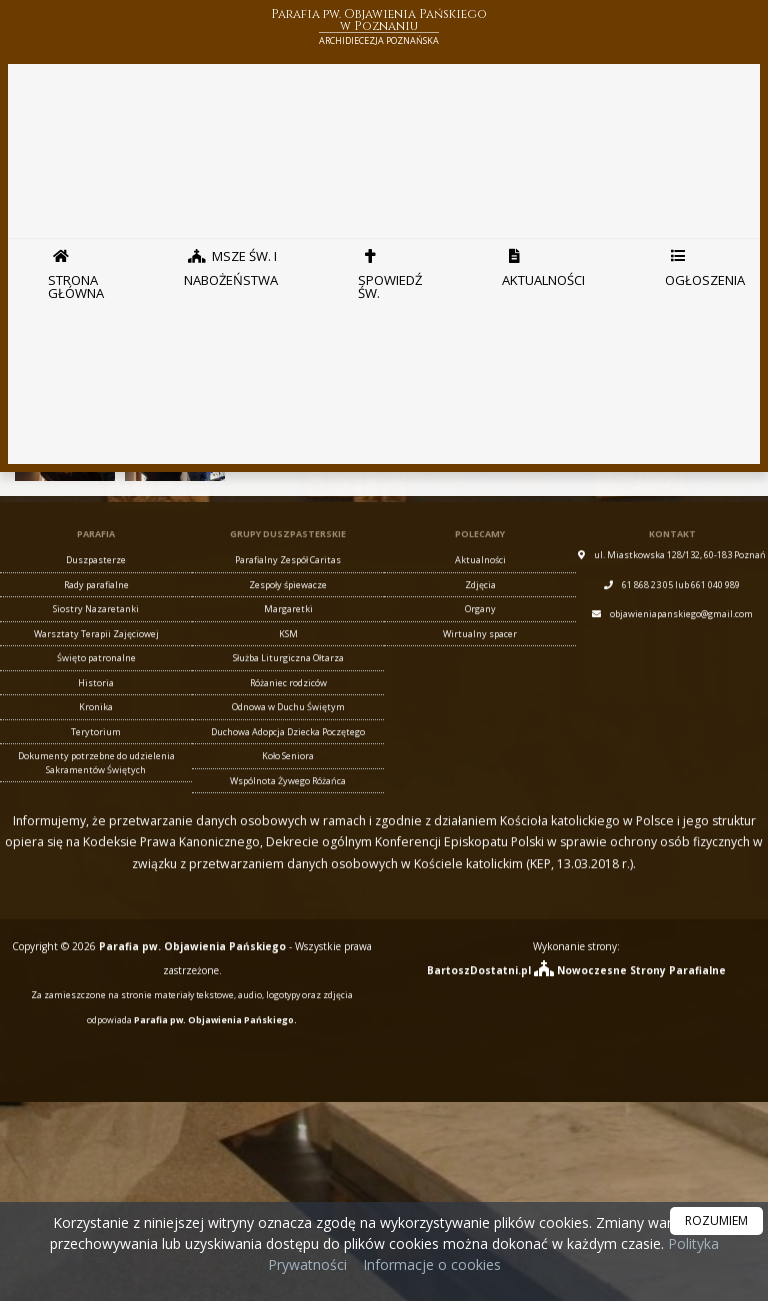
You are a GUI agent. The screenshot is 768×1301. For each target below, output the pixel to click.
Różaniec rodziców (288, 703)
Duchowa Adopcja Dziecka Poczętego (288, 752)
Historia (96, 703)
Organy (480, 629)
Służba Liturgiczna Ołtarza (288, 678)
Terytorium (96, 752)
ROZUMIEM (716, 1220)
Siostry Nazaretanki (96, 629)
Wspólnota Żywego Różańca (288, 801)
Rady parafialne (96, 605)
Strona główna (76, 269)
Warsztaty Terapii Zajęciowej (96, 654)
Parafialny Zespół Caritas (288, 580)
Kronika (96, 727)
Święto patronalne (96, 678)
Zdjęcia (480, 605)
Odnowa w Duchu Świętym (288, 727)
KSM (288, 654)
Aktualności (543, 263)
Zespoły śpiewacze (288, 605)
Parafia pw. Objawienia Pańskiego (379, 28)
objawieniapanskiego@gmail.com (681, 634)
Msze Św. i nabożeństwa (231, 263)
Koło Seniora (288, 776)
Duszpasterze (96, 580)
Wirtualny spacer (480, 654)
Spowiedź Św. (390, 269)
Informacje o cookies (432, 1264)
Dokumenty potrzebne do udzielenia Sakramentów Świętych (96, 783)
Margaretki (288, 629)
